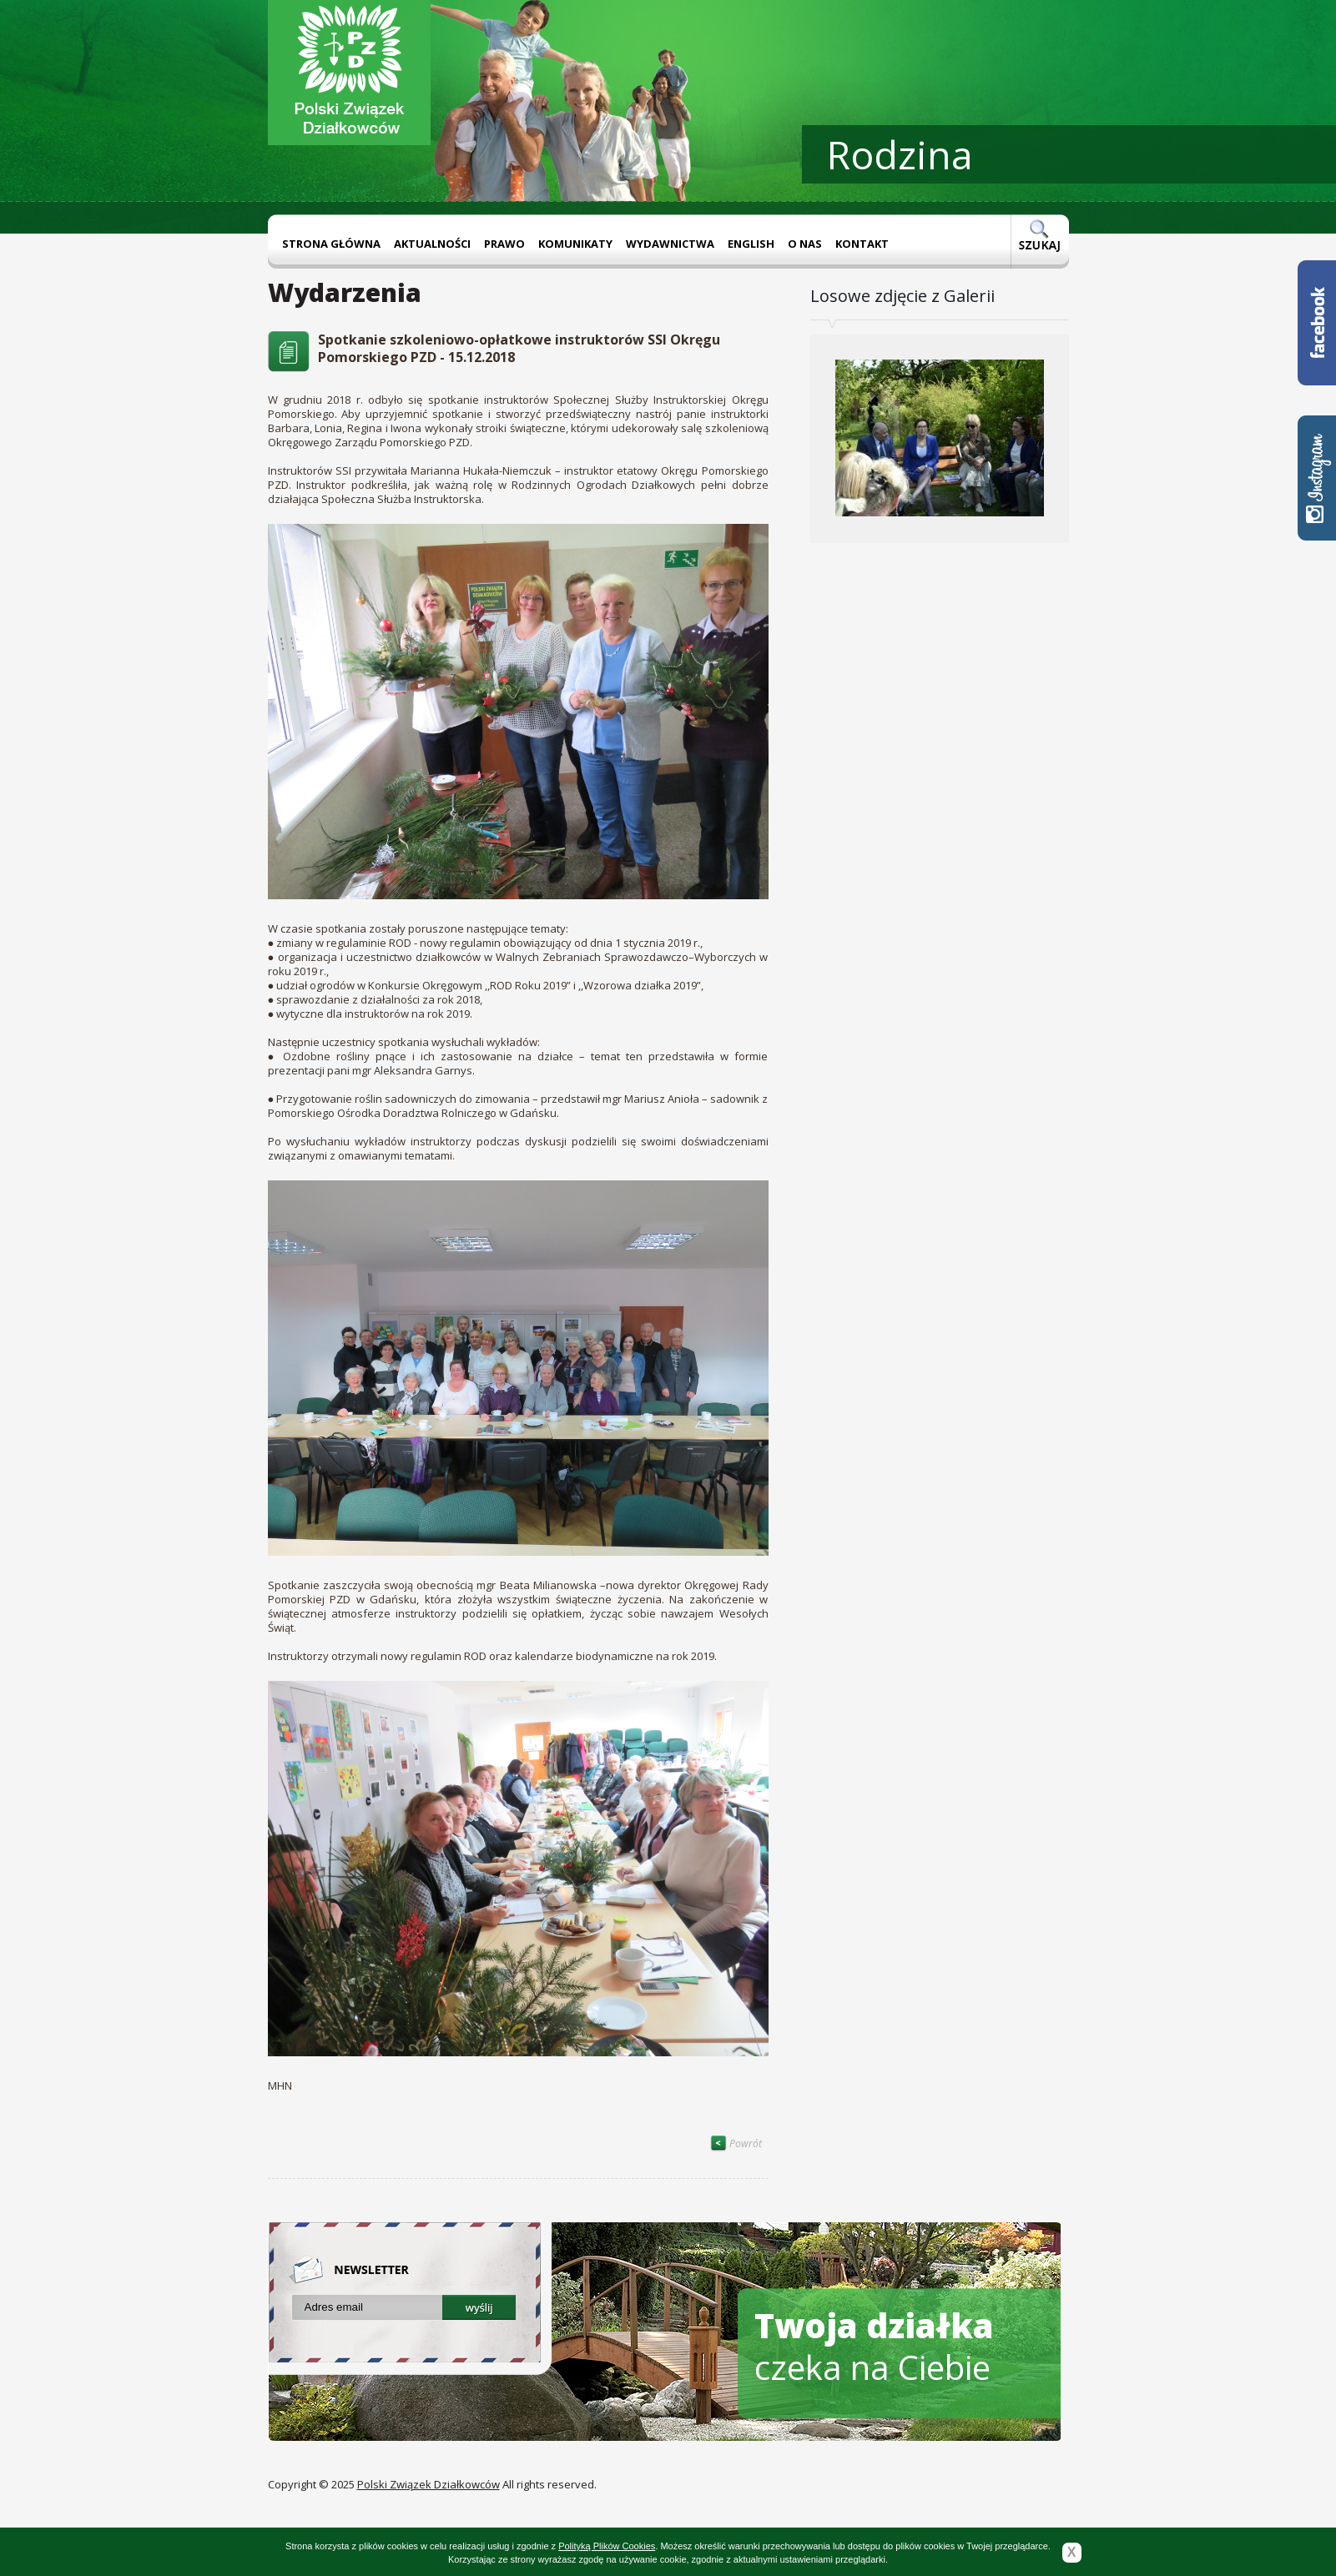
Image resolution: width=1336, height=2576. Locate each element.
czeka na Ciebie (874, 2346)
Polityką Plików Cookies (606, 2546)
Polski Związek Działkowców (428, 2484)
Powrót (736, 2143)
